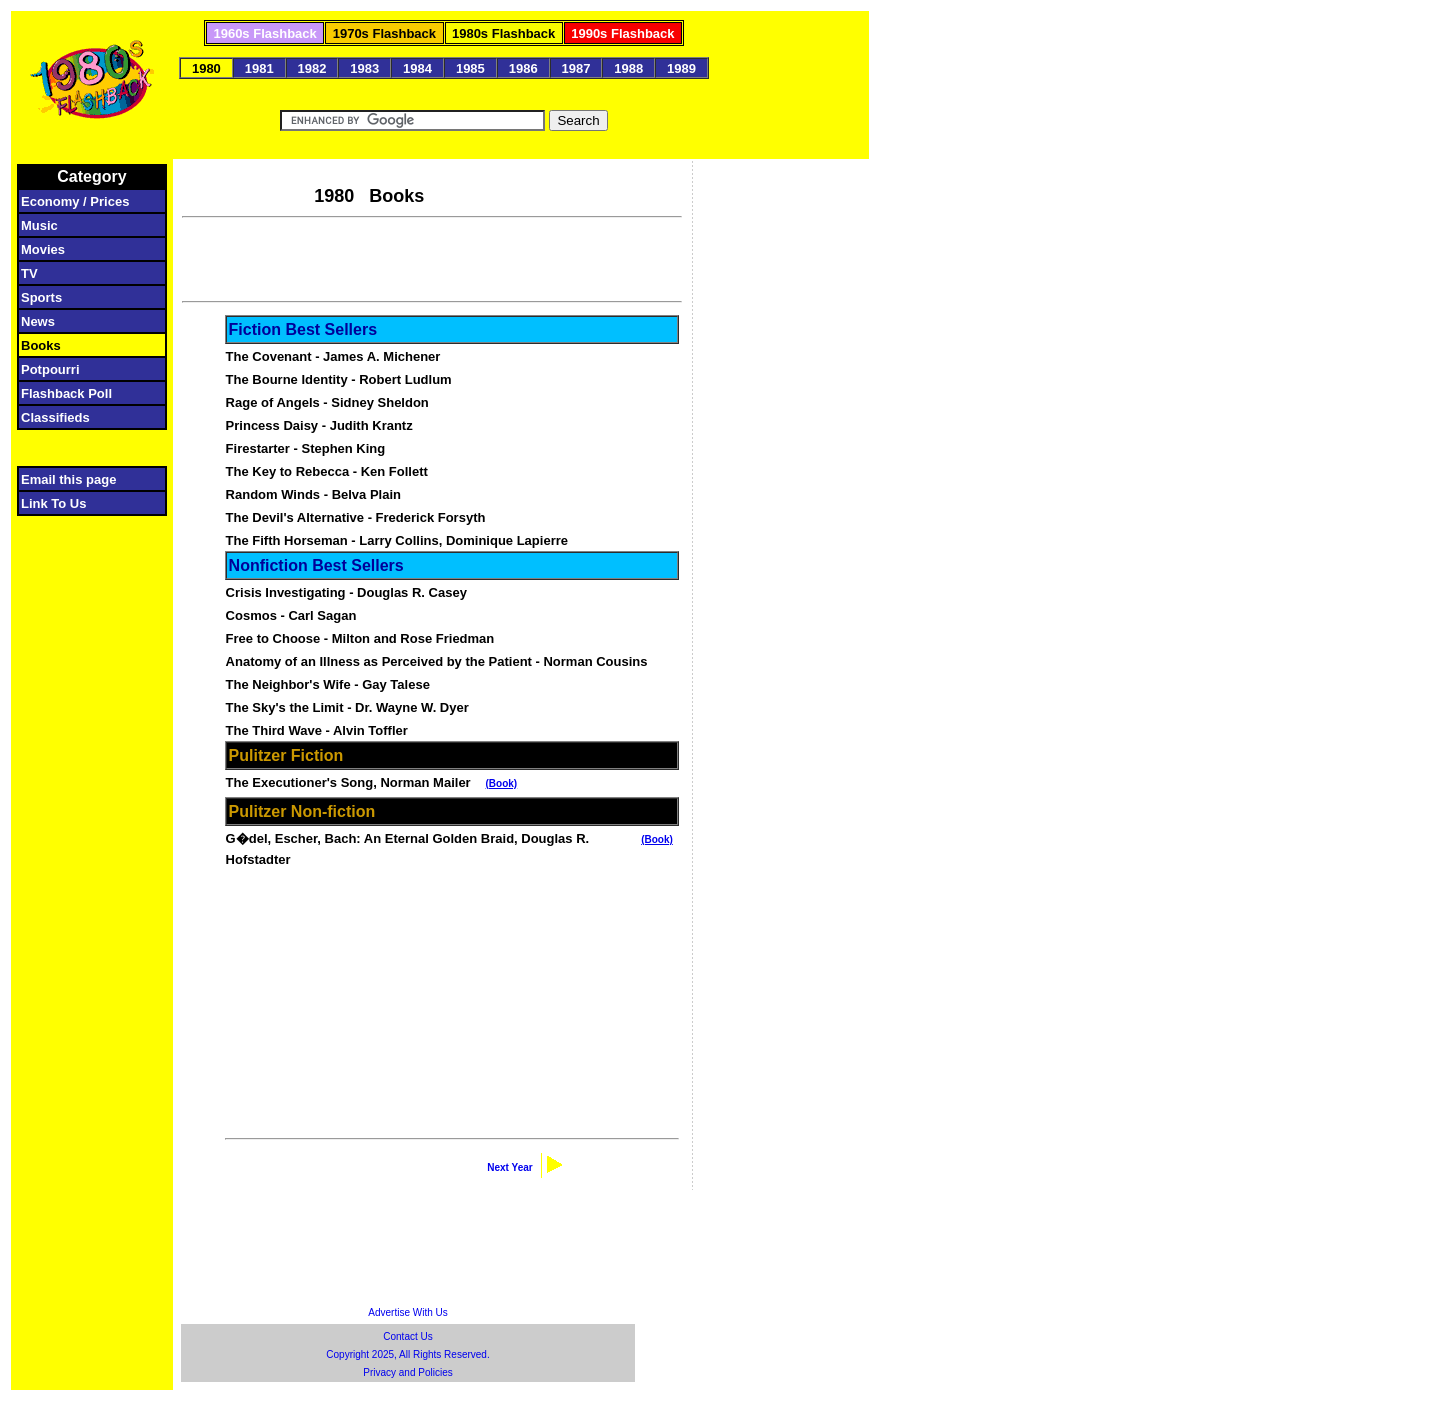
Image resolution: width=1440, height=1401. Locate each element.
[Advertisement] (432, 257)
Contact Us (407, 1336)
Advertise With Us (407, 1312)
